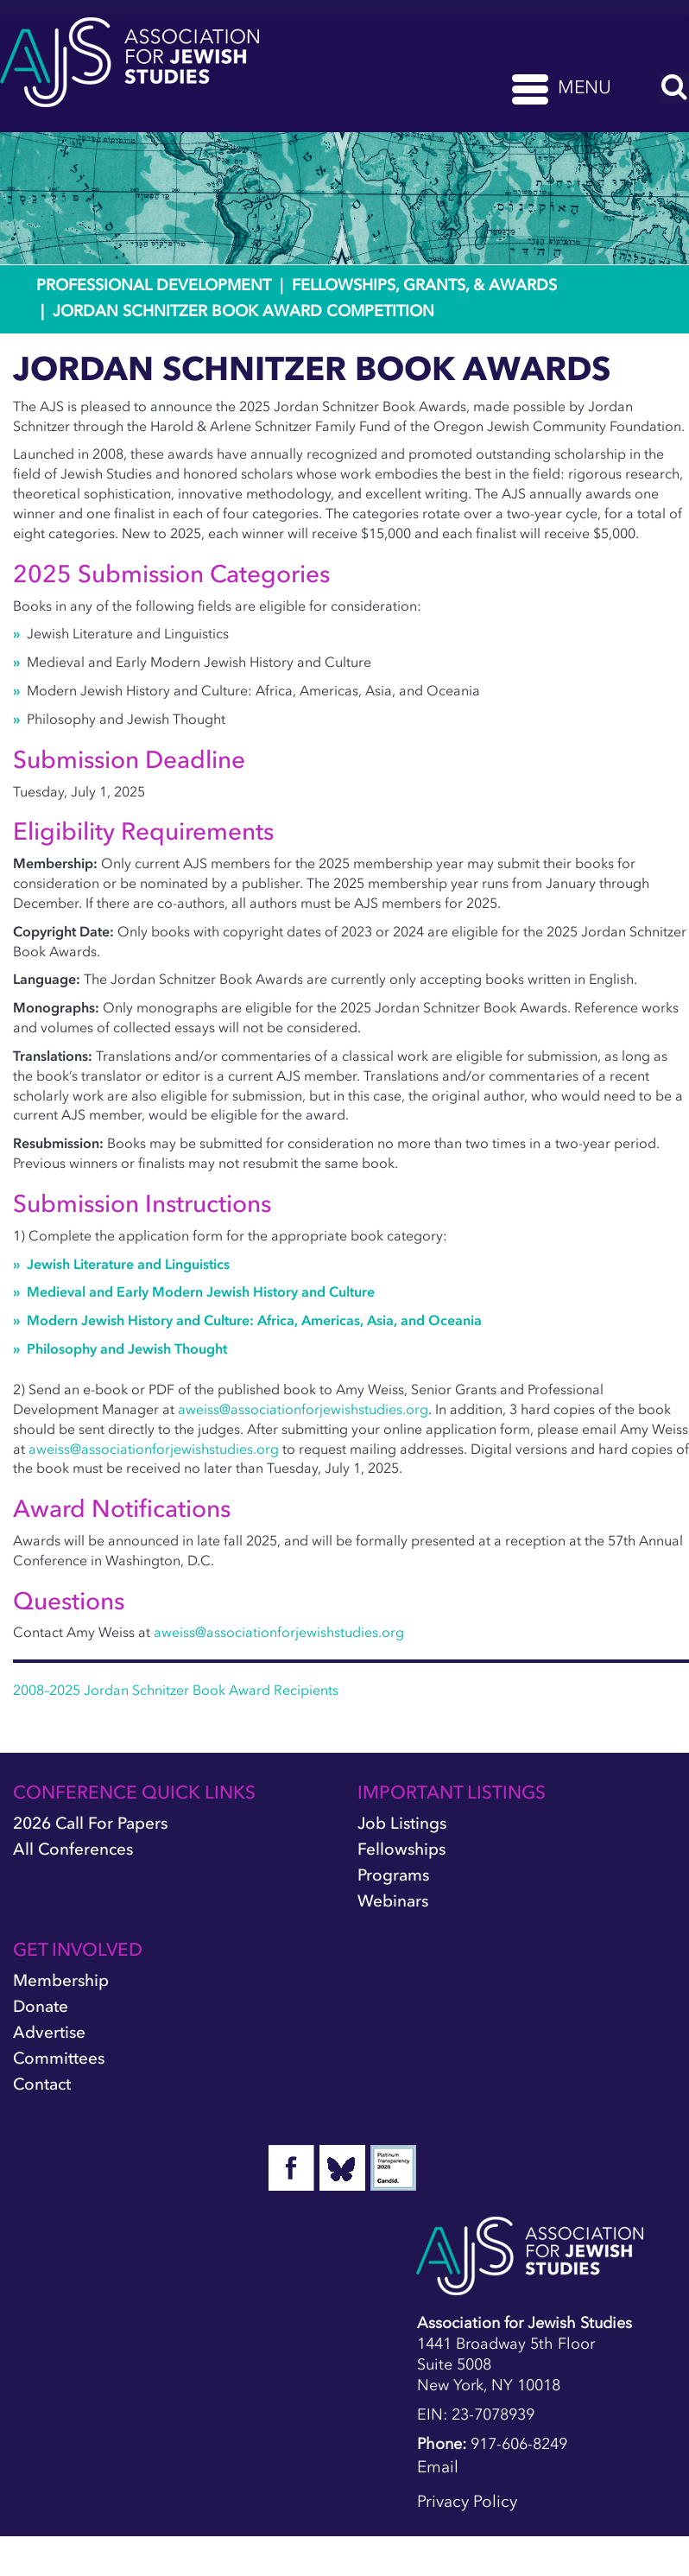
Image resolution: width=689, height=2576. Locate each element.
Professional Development (153, 285)
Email (437, 2467)
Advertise (49, 2032)
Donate (40, 2006)
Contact (42, 2084)
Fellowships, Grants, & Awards (424, 285)
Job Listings (401, 1823)
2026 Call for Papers (90, 1823)
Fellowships (401, 1849)
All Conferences (73, 1849)
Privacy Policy (467, 2501)
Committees (58, 2058)
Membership (61, 1980)
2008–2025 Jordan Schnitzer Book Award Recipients (175, 1689)
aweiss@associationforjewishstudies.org (303, 1409)
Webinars (392, 1901)
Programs (393, 1875)
